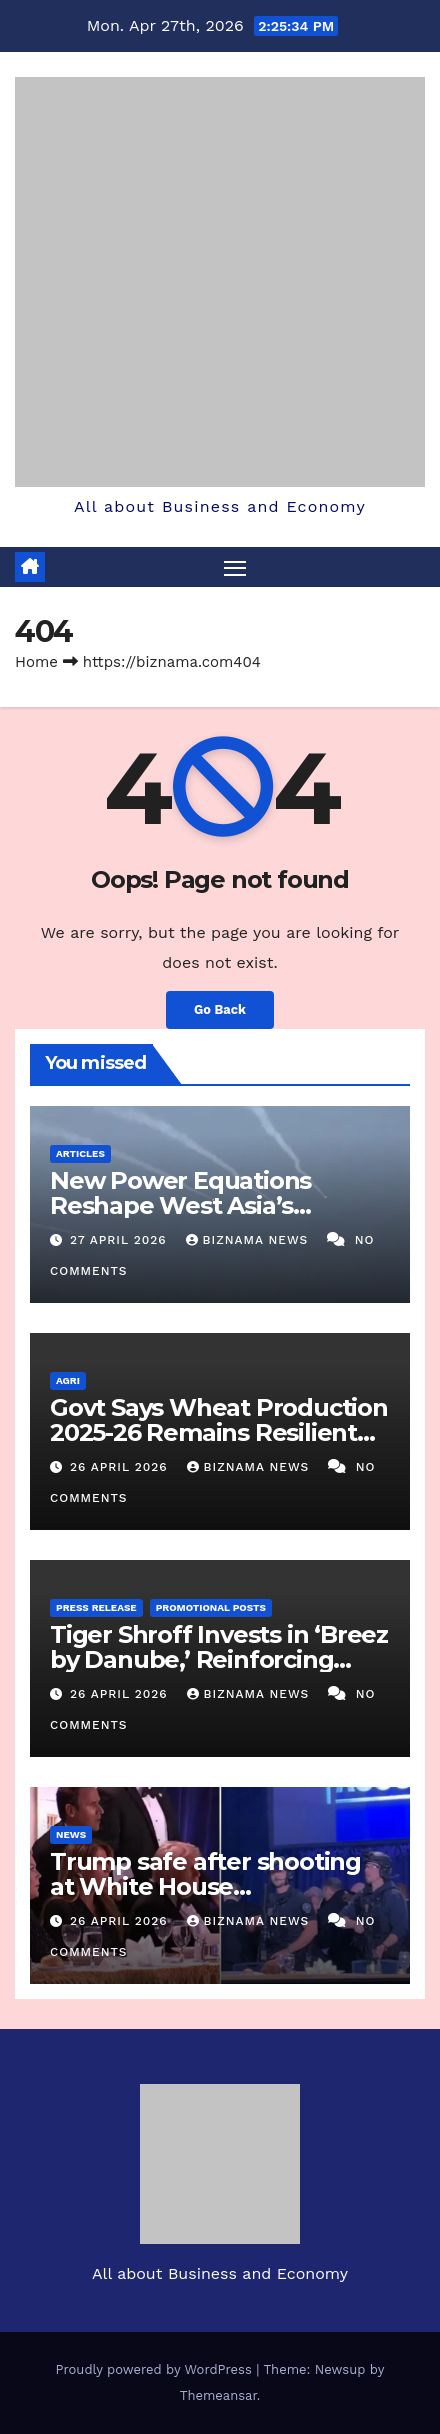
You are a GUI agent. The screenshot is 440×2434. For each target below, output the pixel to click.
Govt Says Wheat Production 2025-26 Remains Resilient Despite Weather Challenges (220, 1432)
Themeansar (218, 2395)
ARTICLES (80, 1153)
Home (36, 662)
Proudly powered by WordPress (156, 2369)
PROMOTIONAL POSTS (211, 1607)
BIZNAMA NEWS (250, 1240)
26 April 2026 (121, 1467)
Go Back (220, 1009)
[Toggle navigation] (235, 567)
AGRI (68, 1380)
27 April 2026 (121, 1240)
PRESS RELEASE (96, 1607)
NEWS (71, 1834)
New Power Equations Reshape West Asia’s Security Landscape (180, 1205)
